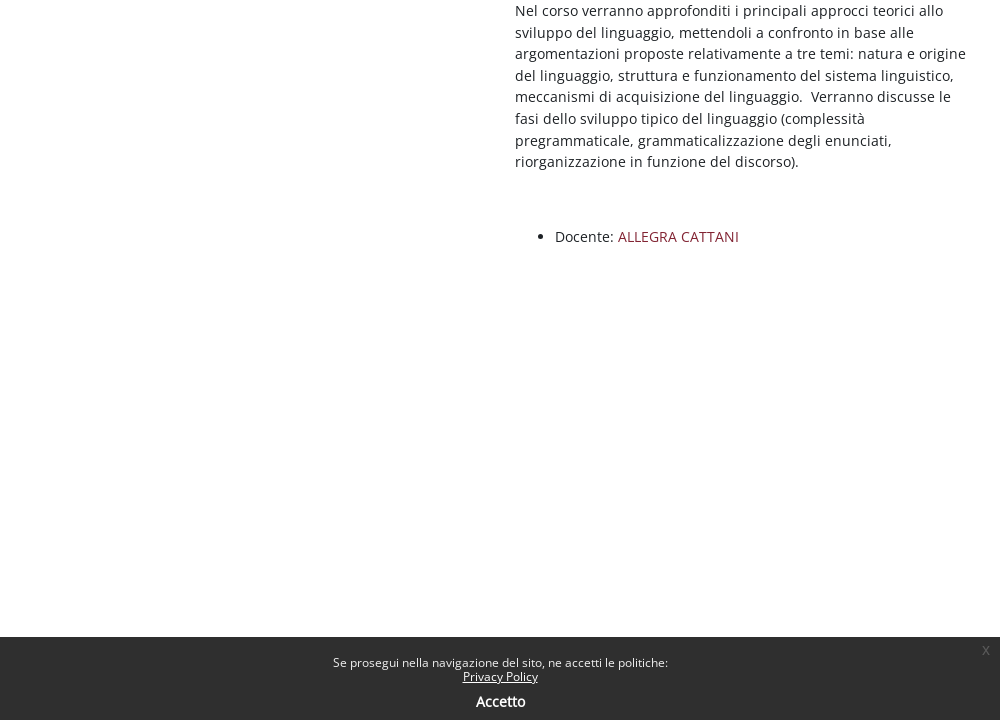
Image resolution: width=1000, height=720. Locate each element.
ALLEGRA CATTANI (678, 236)
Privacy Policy (500, 676)
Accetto (500, 701)
